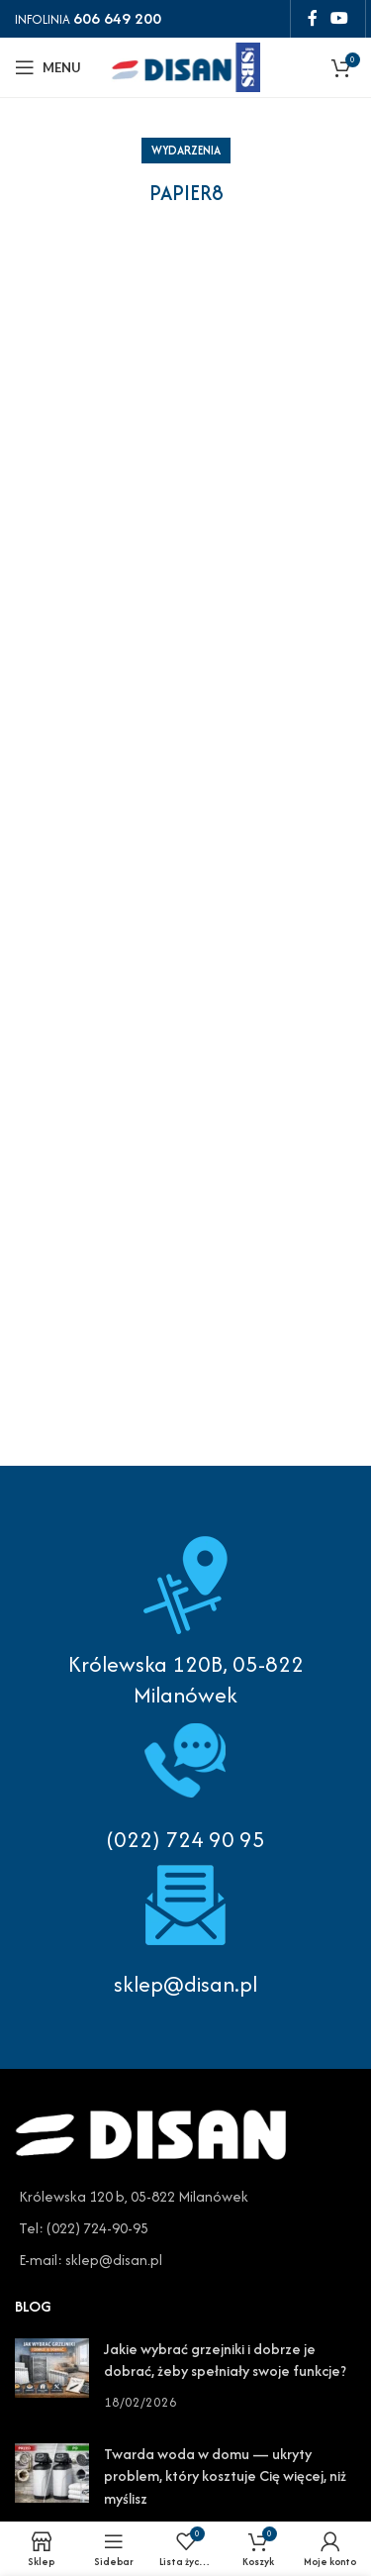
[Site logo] (186, 64)
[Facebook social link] (312, 18)
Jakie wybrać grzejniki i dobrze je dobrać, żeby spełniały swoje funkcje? (225, 2359)
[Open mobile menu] (48, 67)
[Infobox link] (185, 1782)
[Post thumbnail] (52, 2375)
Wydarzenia (186, 150)
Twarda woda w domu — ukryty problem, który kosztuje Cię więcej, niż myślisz (225, 2476)
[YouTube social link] (340, 18)
